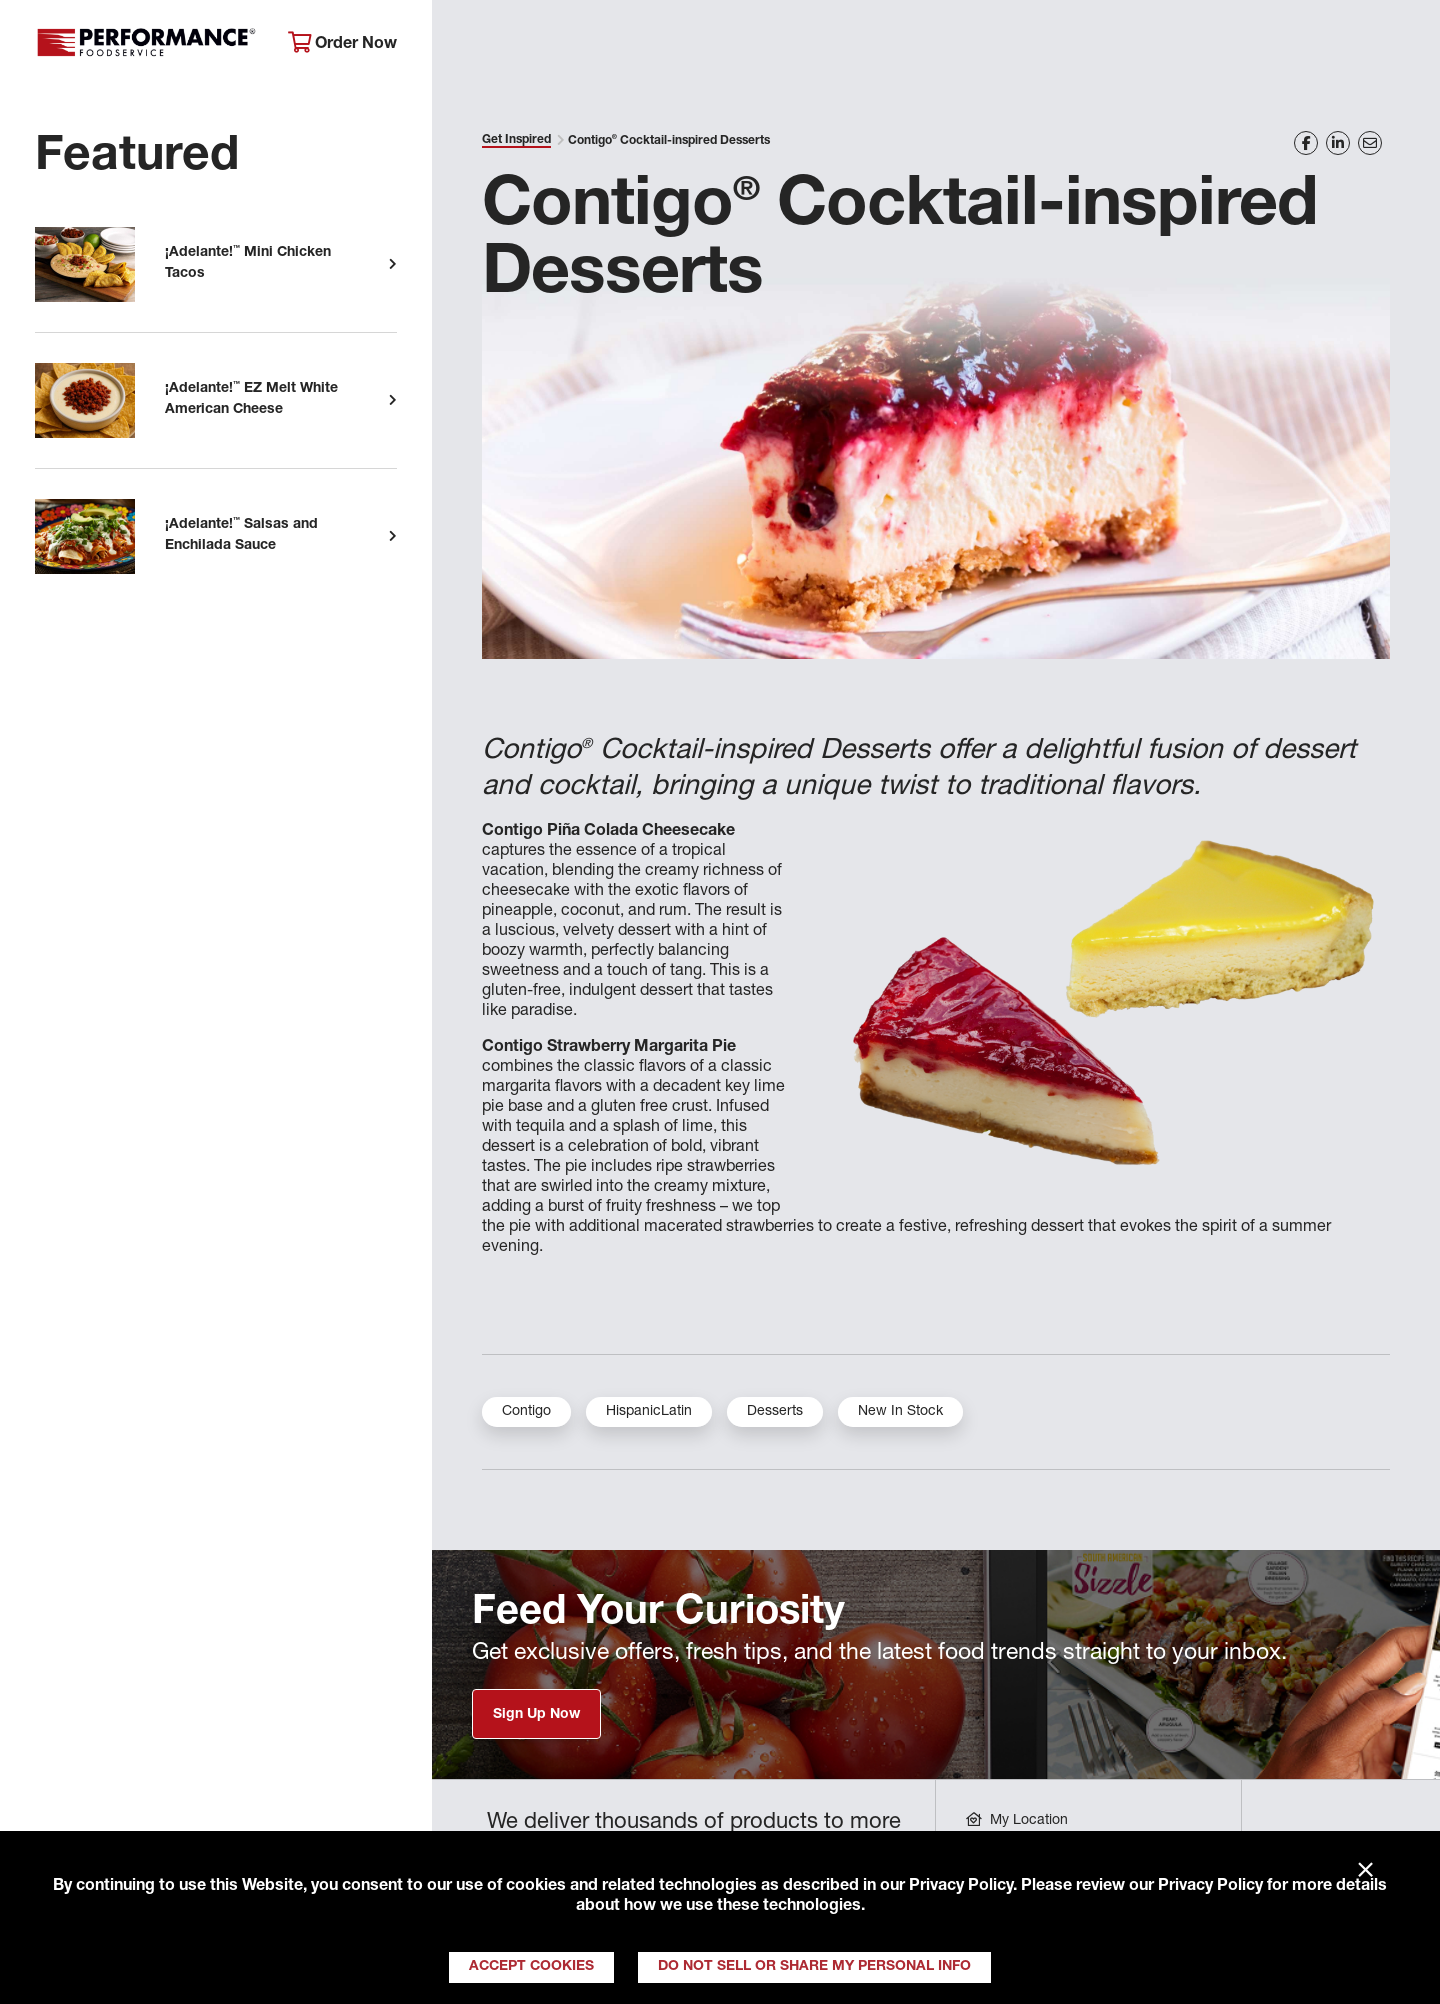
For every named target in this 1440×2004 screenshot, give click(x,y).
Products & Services (743, 45)
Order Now (342, 43)
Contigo (526, 1412)
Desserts (775, 1412)
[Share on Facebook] (1306, 143)
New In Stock (900, 1412)
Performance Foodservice (146, 45)
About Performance (535, 45)
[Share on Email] (1370, 143)
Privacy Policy (961, 1887)
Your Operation (937, 45)
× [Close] (1365, 1871)
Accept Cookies (531, 1967)
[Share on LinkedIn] (1338, 143)
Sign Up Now (536, 1715)
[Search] (1397, 46)
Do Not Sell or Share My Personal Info (814, 1967)
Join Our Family (1266, 45)
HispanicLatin (649, 1412)
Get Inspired (1100, 45)
